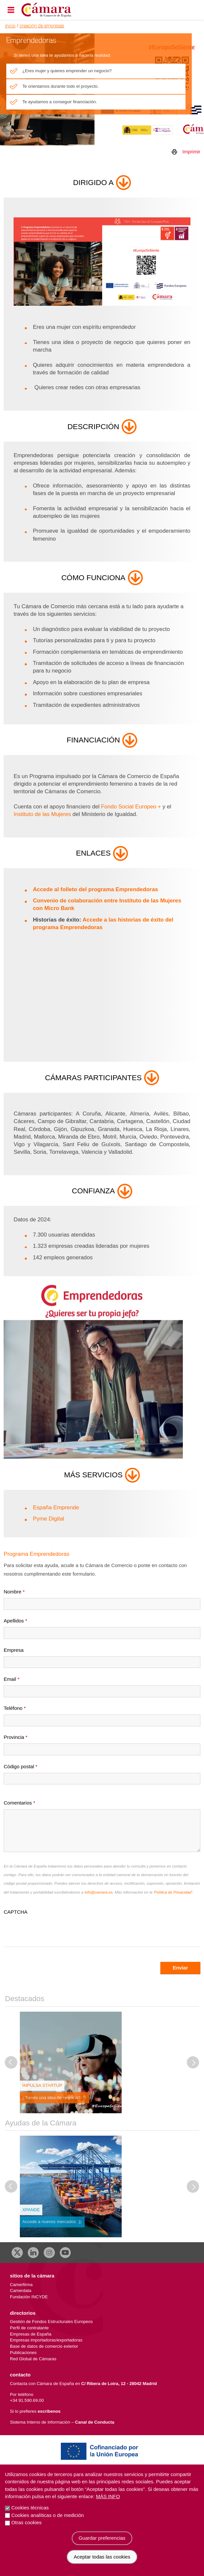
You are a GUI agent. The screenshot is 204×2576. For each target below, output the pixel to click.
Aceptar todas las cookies (102, 2557)
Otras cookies (26, 2522)
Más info (108, 2496)
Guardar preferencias (102, 2538)
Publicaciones (23, 2352)
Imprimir (191, 151)
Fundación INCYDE (29, 2296)
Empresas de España (30, 2334)
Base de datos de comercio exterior (44, 2346)
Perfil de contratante (29, 2327)
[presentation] (54, 1929)
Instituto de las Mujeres (42, 814)
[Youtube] (65, 2252)
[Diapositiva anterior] (11, 2062)
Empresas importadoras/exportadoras (46, 2340)
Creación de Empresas (42, 26)
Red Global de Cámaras (33, 2358)
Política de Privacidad (172, 1892)
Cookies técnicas (30, 2507)
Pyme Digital (48, 1519)
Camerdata (20, 2290)
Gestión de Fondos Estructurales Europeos (51, 2321)
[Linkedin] (33, 2252)
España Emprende (56, 1507)
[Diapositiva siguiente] (193, 2062)
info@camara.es (99, 1892)
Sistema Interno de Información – (62, 2422)
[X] (17, 2252)
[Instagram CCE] (49, 2252)
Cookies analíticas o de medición (47, 2515)
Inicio (10, 26)
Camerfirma (21, 2284)
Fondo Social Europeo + (131, 806)
